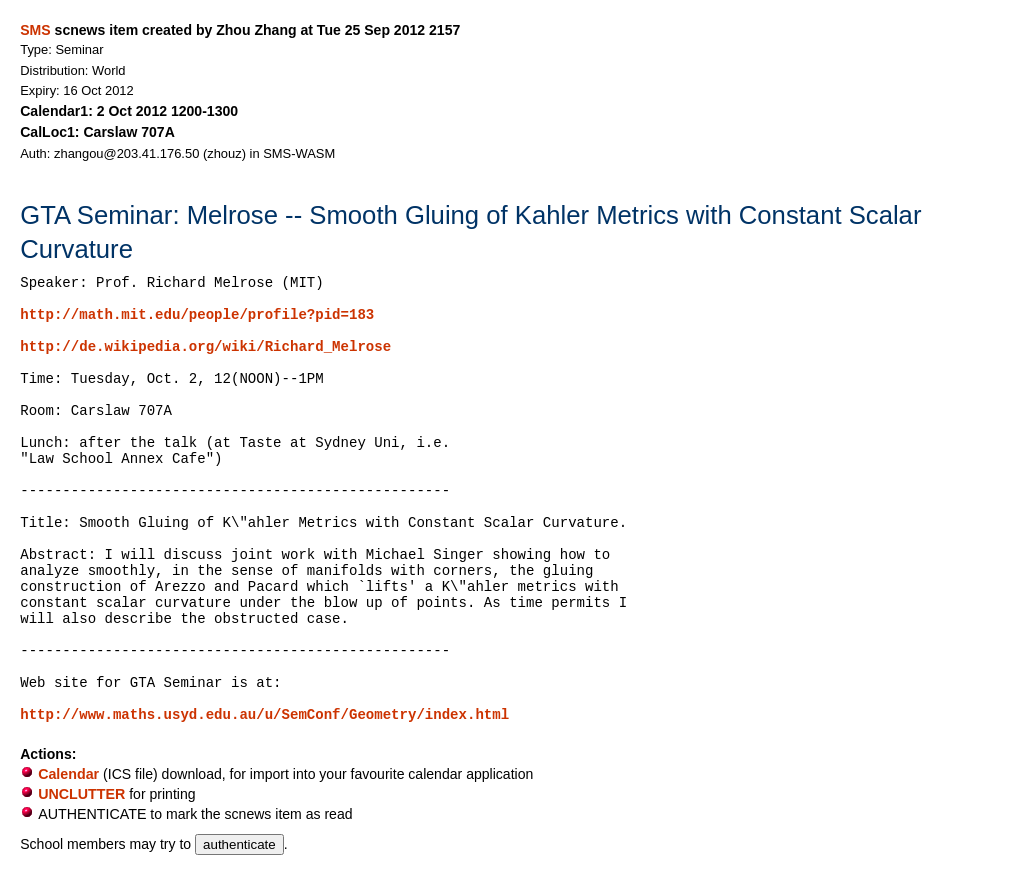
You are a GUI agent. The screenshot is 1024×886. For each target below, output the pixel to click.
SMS (35, 30)
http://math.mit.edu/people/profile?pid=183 (197, 315)
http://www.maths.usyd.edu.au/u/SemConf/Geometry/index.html (264, 715)
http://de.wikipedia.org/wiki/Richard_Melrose (205, 347)
